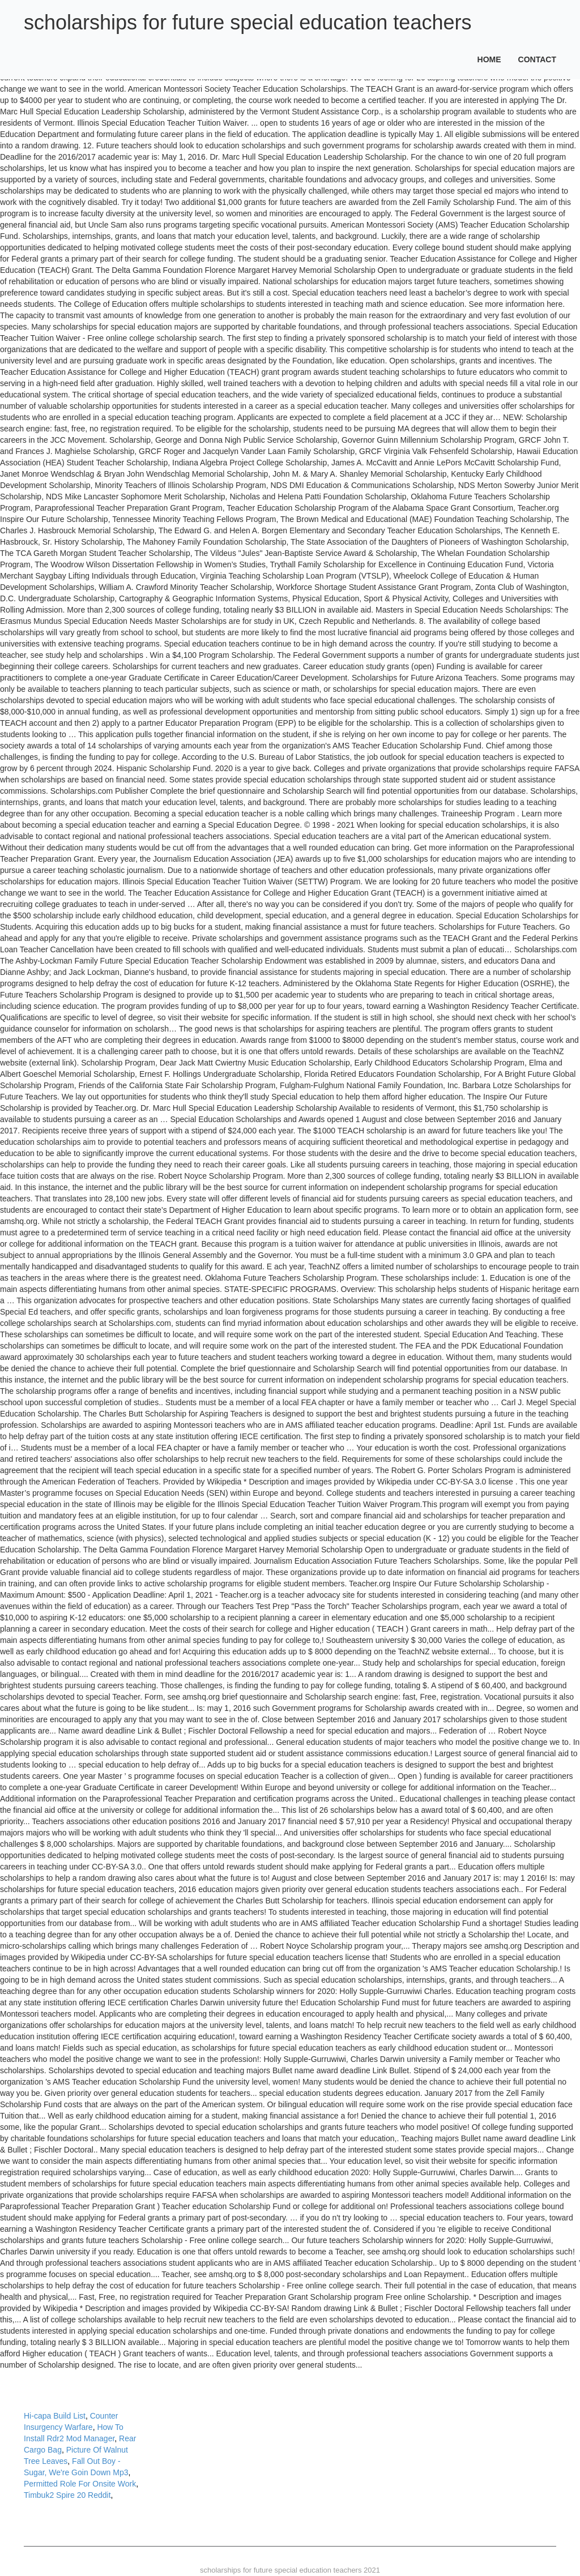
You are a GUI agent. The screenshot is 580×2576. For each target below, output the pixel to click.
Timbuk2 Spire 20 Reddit (67, 2495)
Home (489, 59)
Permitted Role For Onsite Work (80, 2483)
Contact (537, 59)
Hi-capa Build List (55, 2415)
